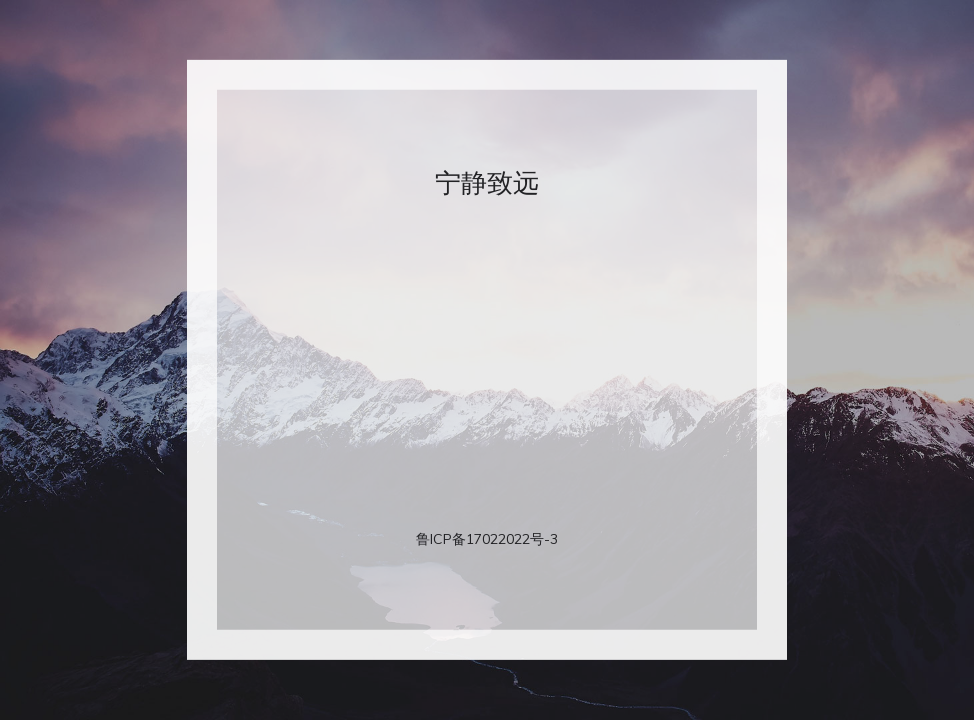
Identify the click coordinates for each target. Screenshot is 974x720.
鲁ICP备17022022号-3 (487, 539)
